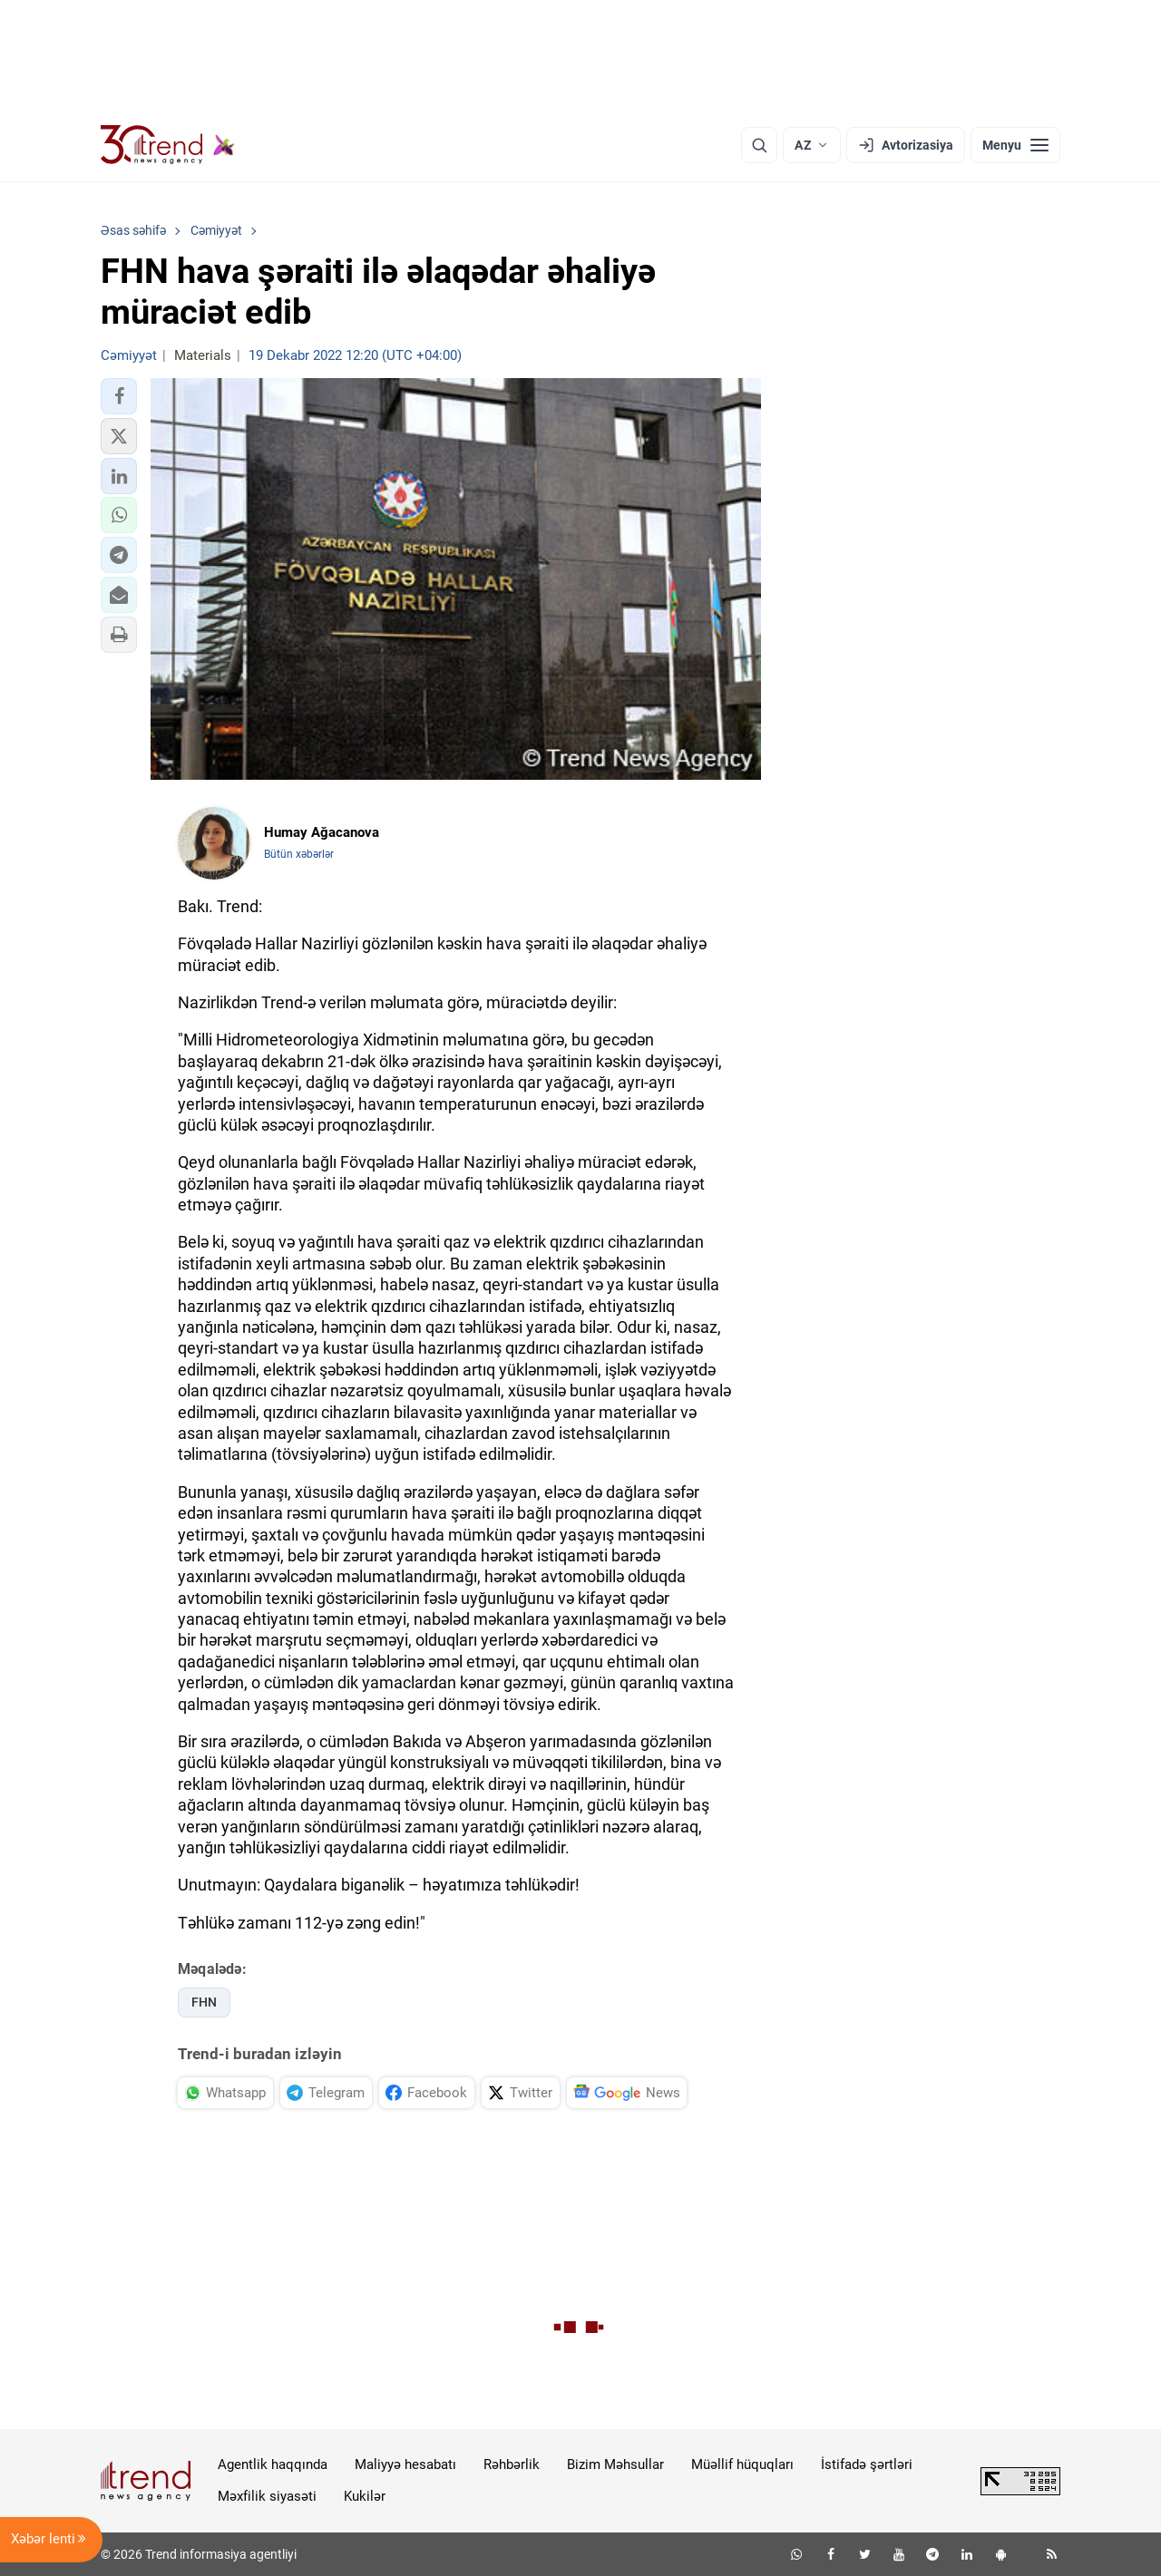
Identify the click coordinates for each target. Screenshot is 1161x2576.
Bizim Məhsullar (615, 2464)
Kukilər (364, 2496)
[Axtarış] (759, 145)
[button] (119, 396)
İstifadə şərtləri (866, 2464)
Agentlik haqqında (272, 2464)
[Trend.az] (168, 145)
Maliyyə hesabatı (405, 2464)
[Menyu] (1015, 145)
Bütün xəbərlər (299, 854)
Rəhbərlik (511, 2464)
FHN (204, 2002)
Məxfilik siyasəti (267, 2496)
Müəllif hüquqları (742, 2464)
